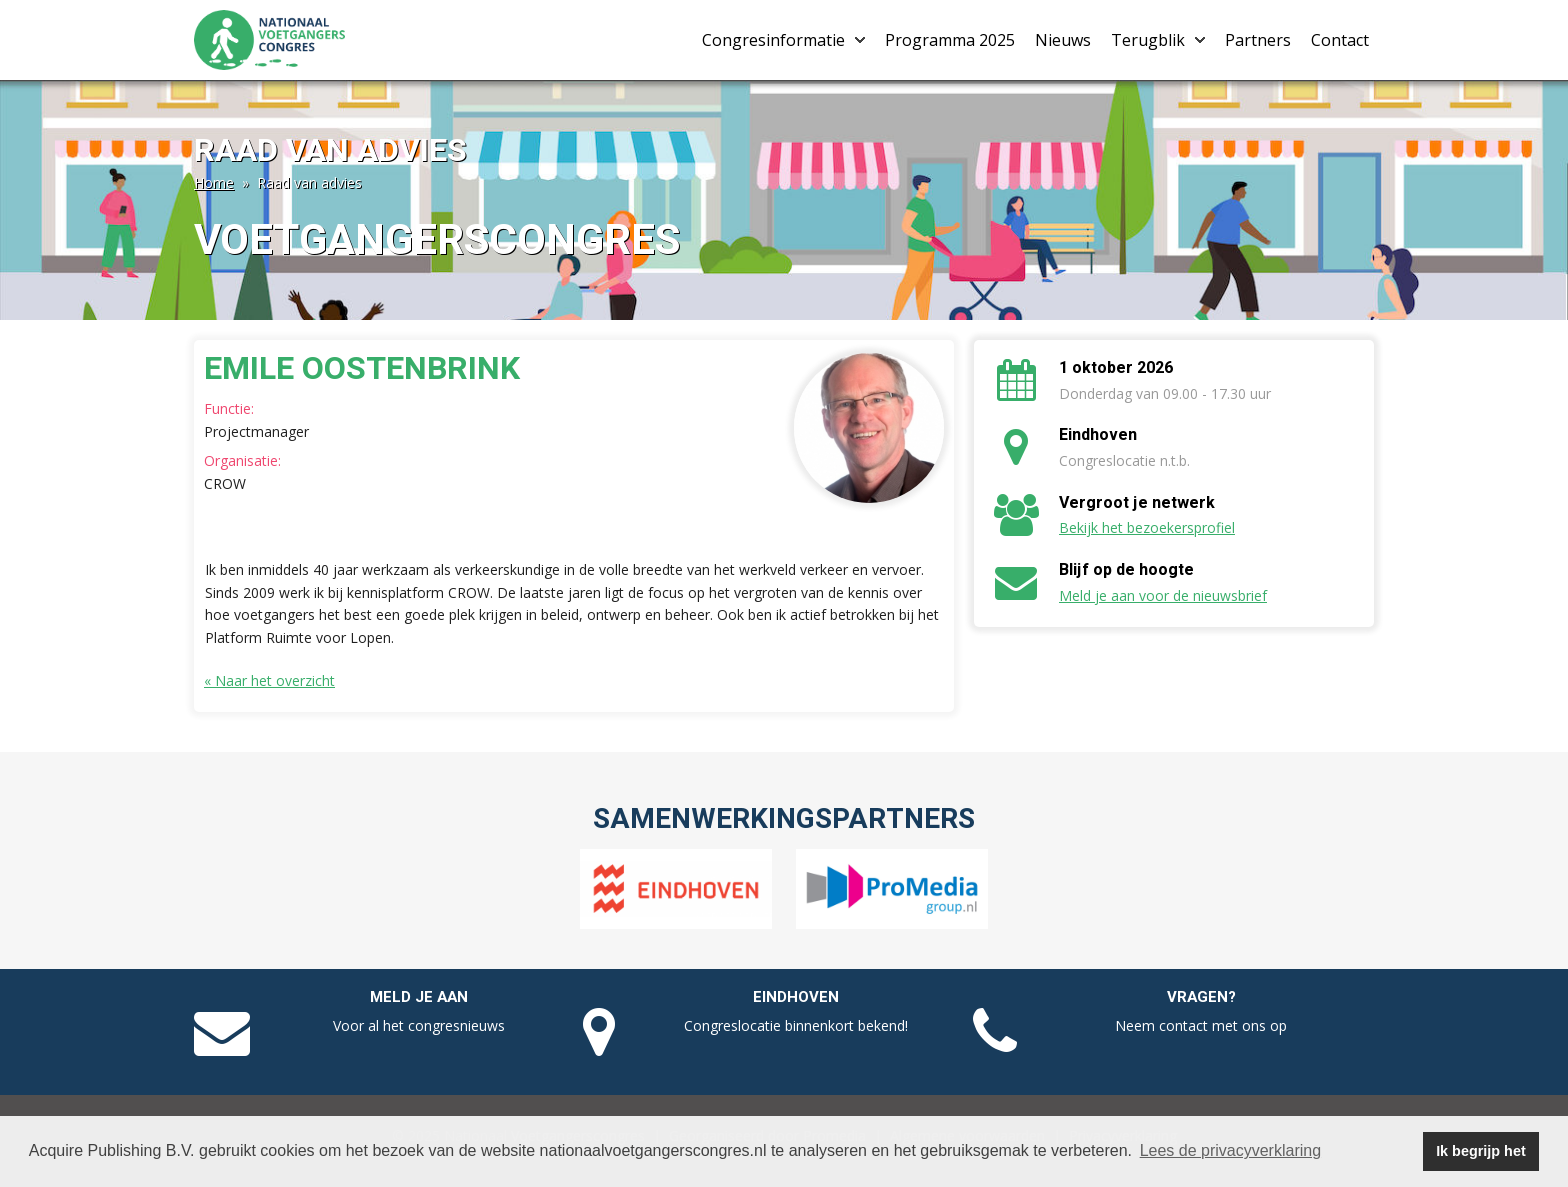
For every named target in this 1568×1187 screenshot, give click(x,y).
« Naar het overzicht (269, 680)
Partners (1258, 40)
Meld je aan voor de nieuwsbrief (1163, 595)
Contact (1340, 40)
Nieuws (1063, 40)
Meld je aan (419, 997)
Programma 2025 (950, 40)
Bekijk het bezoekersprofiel (1147, 527)
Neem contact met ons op (1201, 1025)
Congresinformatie (783, 40)
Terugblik (1158, 40)
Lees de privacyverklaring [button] (1230, 1150)
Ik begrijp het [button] (1481, 1151)
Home (214, 182)
